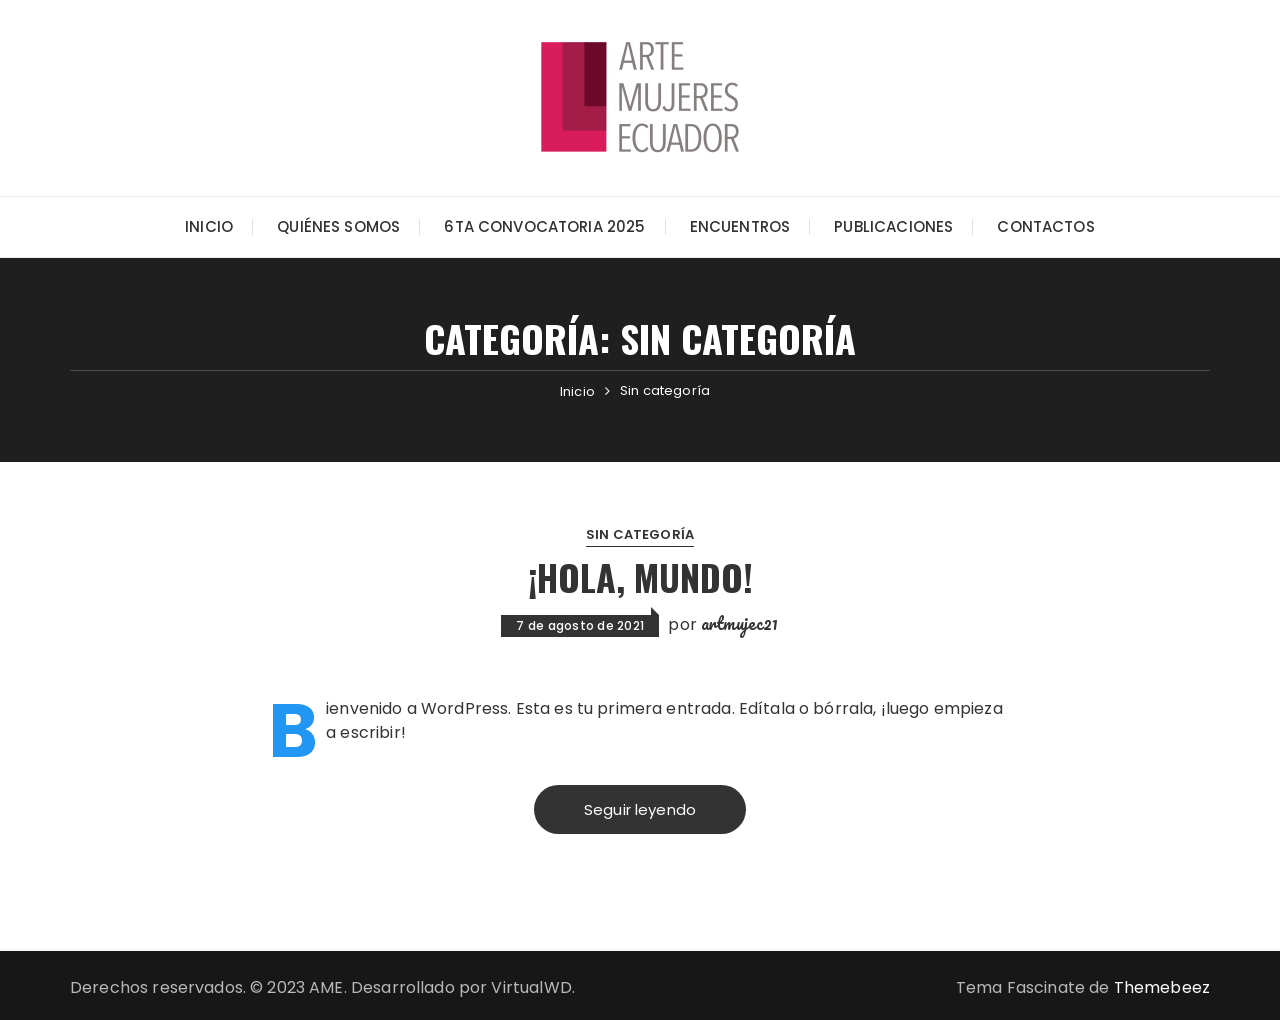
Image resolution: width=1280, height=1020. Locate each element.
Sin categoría (640, 534)
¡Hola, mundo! (640, 576)
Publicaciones (893, 226)
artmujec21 (740, 623)
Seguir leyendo (640, 809)
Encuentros (740, 226)
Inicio (209, 226)
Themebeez (1162, 987)
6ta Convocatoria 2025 (544, 226)
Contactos (1045, 226)
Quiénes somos (338, 226)
